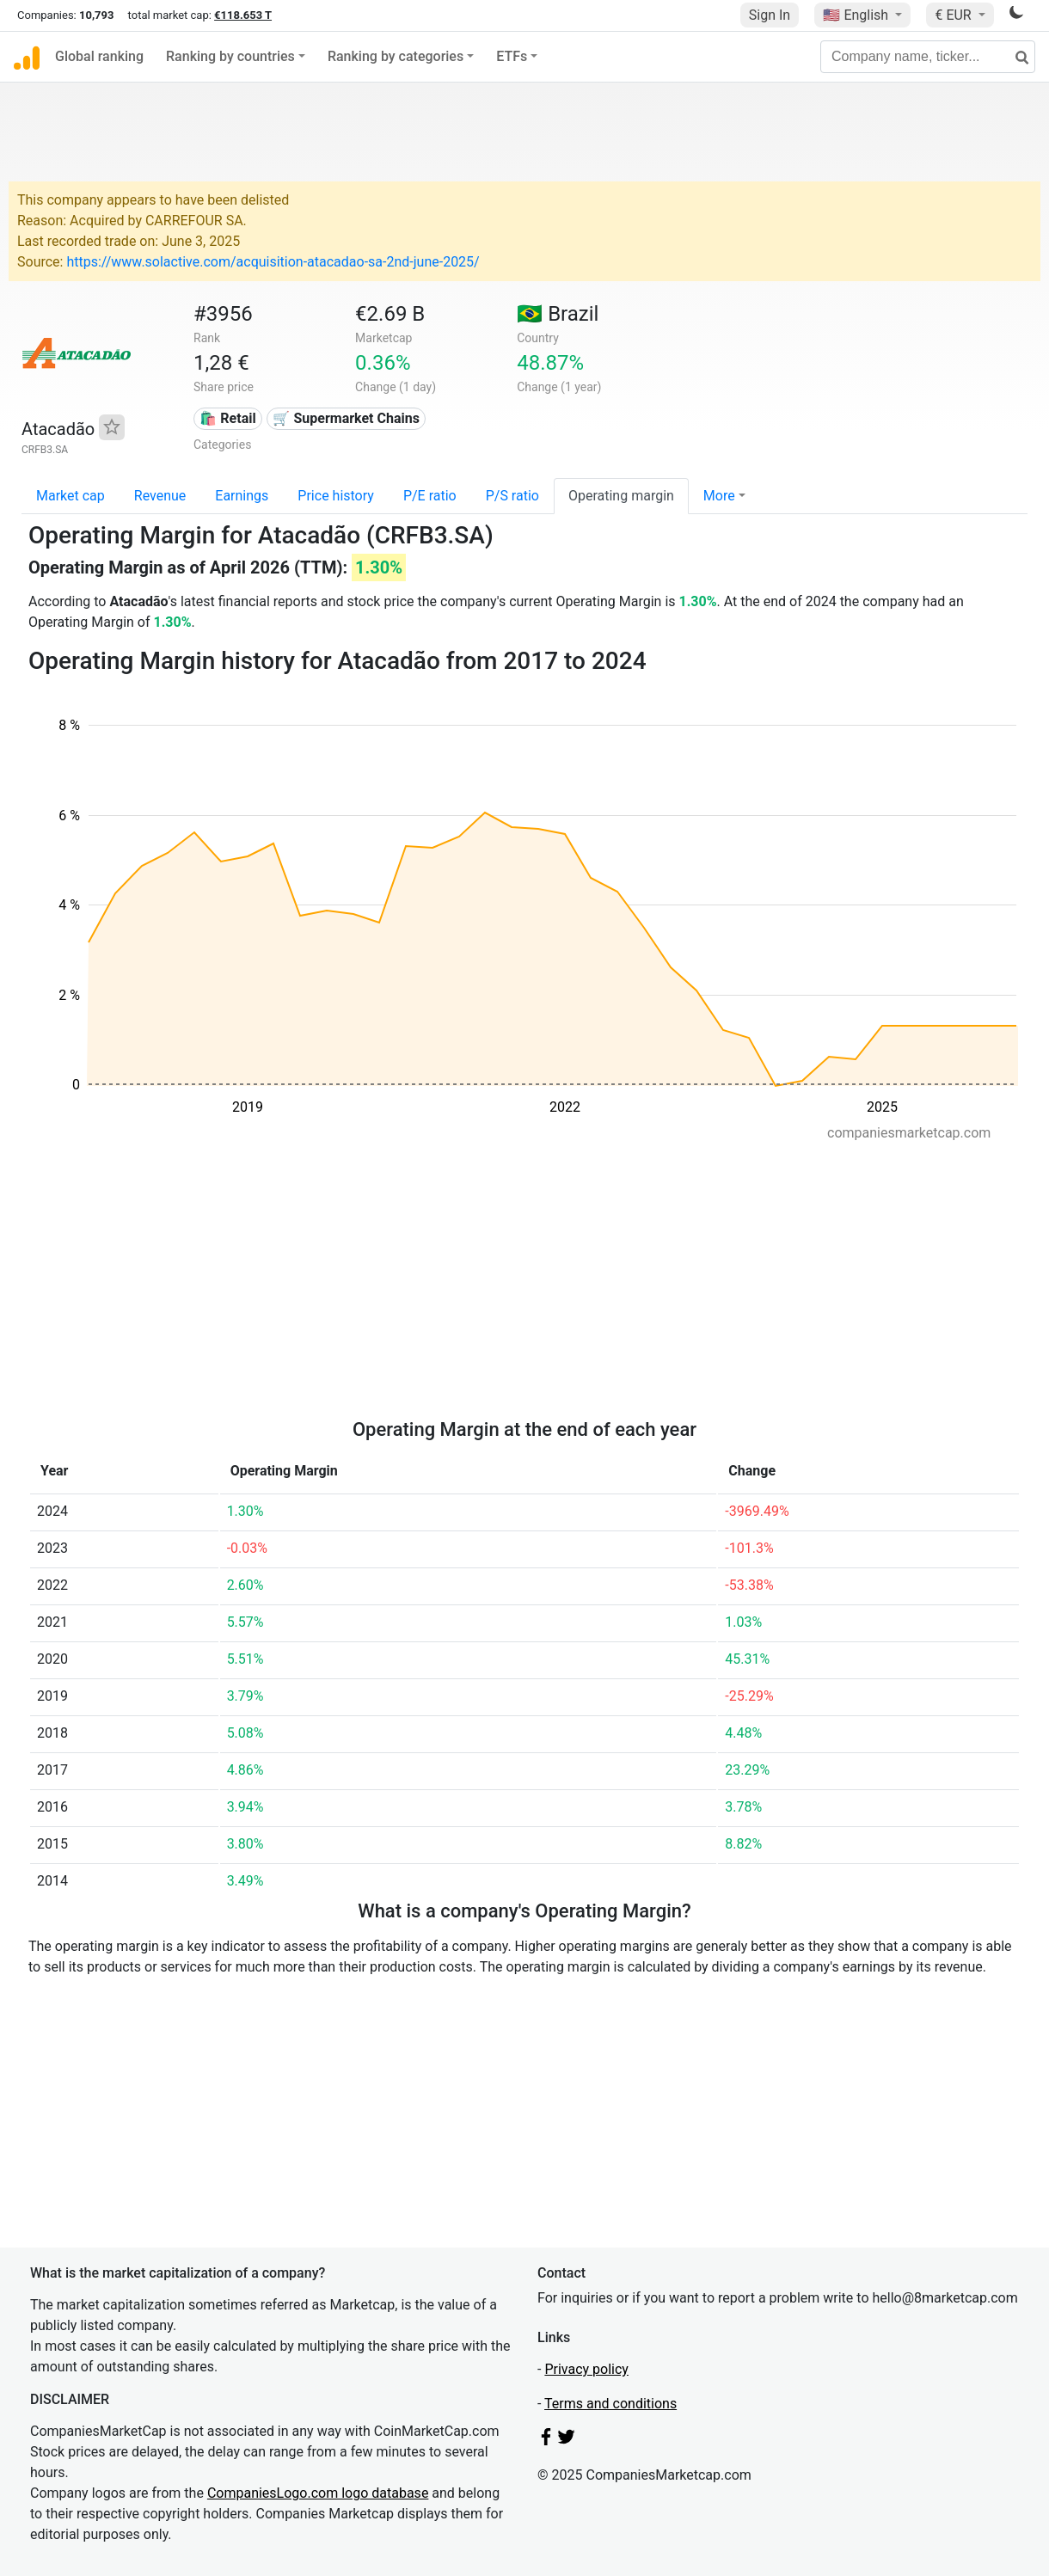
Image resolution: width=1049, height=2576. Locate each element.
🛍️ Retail (227, 418)
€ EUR (954, 15)
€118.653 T (243, 15)
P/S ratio (512, 496)
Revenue (160, 496)
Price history (336, 496)
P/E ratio (430, 496)
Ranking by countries (230, 56)
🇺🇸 (857, 15)
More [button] (719, 496)
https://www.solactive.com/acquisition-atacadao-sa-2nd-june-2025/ (272, 262)
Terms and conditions (610, 2403)
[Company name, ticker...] (927, 56)
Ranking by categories (395, 56)
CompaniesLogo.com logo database (317, 2493)
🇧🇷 (557, 314)
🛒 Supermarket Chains (346, 418)
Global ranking (99, 56)
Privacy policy (586, 2369)
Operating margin (621, 496)
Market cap (70, 496)
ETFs (511, 56)
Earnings (241, 496)
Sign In (769, 15)
